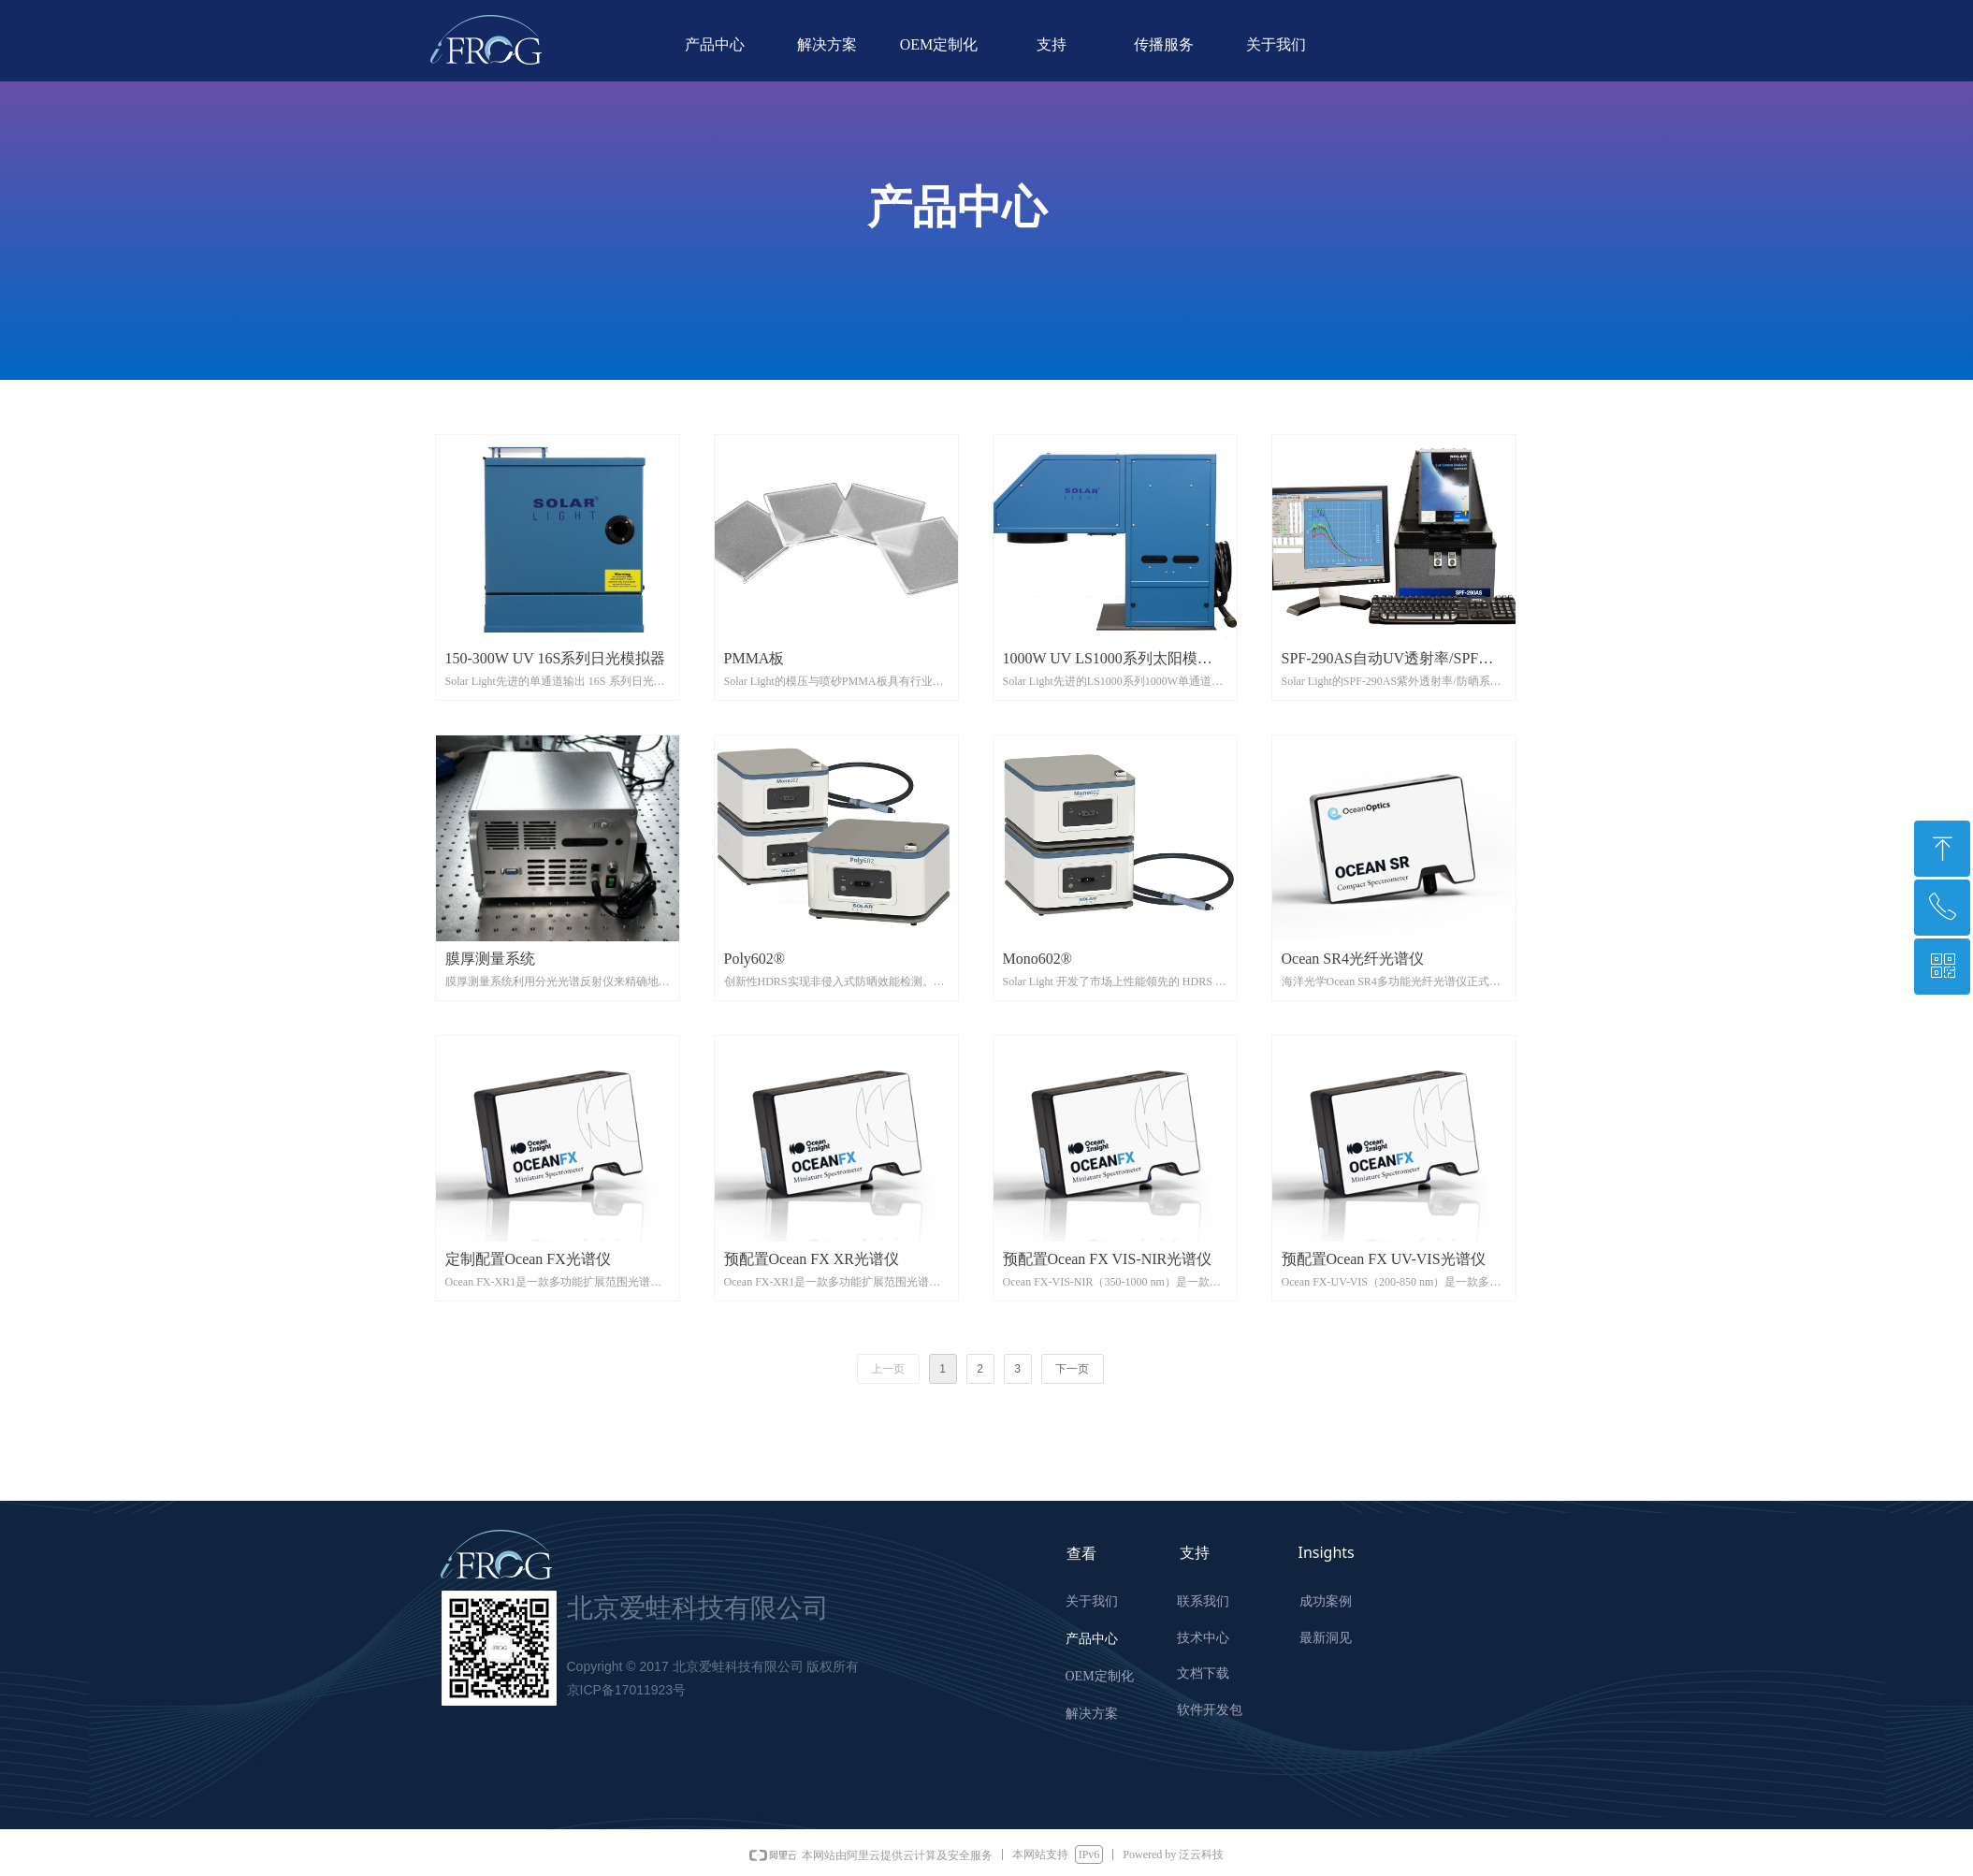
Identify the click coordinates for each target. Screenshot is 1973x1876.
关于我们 (1276, 44)
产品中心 (715, 44)
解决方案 (827, 44)
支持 (1051, 44)
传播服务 (1164, 44)
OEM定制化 (939, 44)
